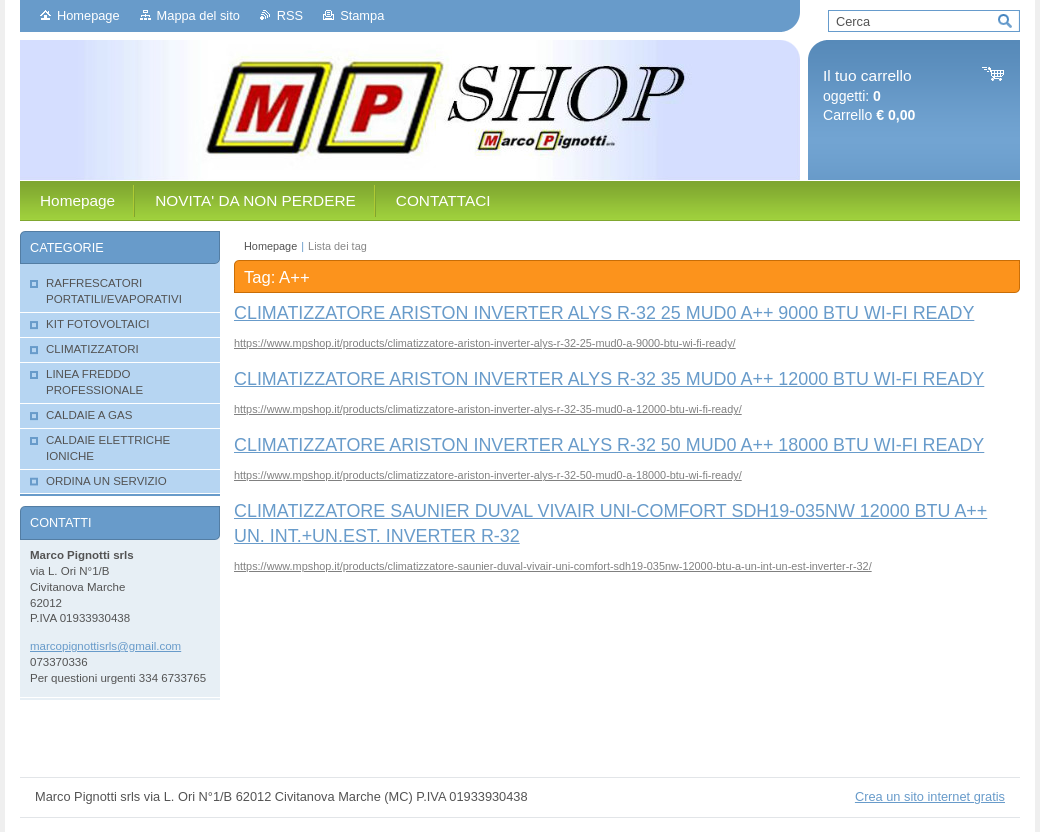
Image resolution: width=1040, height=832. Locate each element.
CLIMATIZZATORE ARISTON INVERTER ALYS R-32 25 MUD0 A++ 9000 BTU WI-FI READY (604, 313)
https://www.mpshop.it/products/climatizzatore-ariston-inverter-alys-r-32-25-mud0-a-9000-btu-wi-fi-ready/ (485, 343)
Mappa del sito (198, 15)
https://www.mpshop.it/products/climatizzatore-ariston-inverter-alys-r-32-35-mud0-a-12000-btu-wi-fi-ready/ (488, 409)
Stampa (362, 15)
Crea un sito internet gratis (930, 796)
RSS (290, 15)
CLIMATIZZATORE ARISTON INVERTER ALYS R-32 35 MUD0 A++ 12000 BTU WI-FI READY (609, 379)
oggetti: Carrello (869, 95)
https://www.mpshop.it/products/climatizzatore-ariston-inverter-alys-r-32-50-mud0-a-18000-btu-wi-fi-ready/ (488, 475)
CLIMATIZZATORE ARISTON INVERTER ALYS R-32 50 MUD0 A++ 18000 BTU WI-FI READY (609, 445)
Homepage (88, 15)
